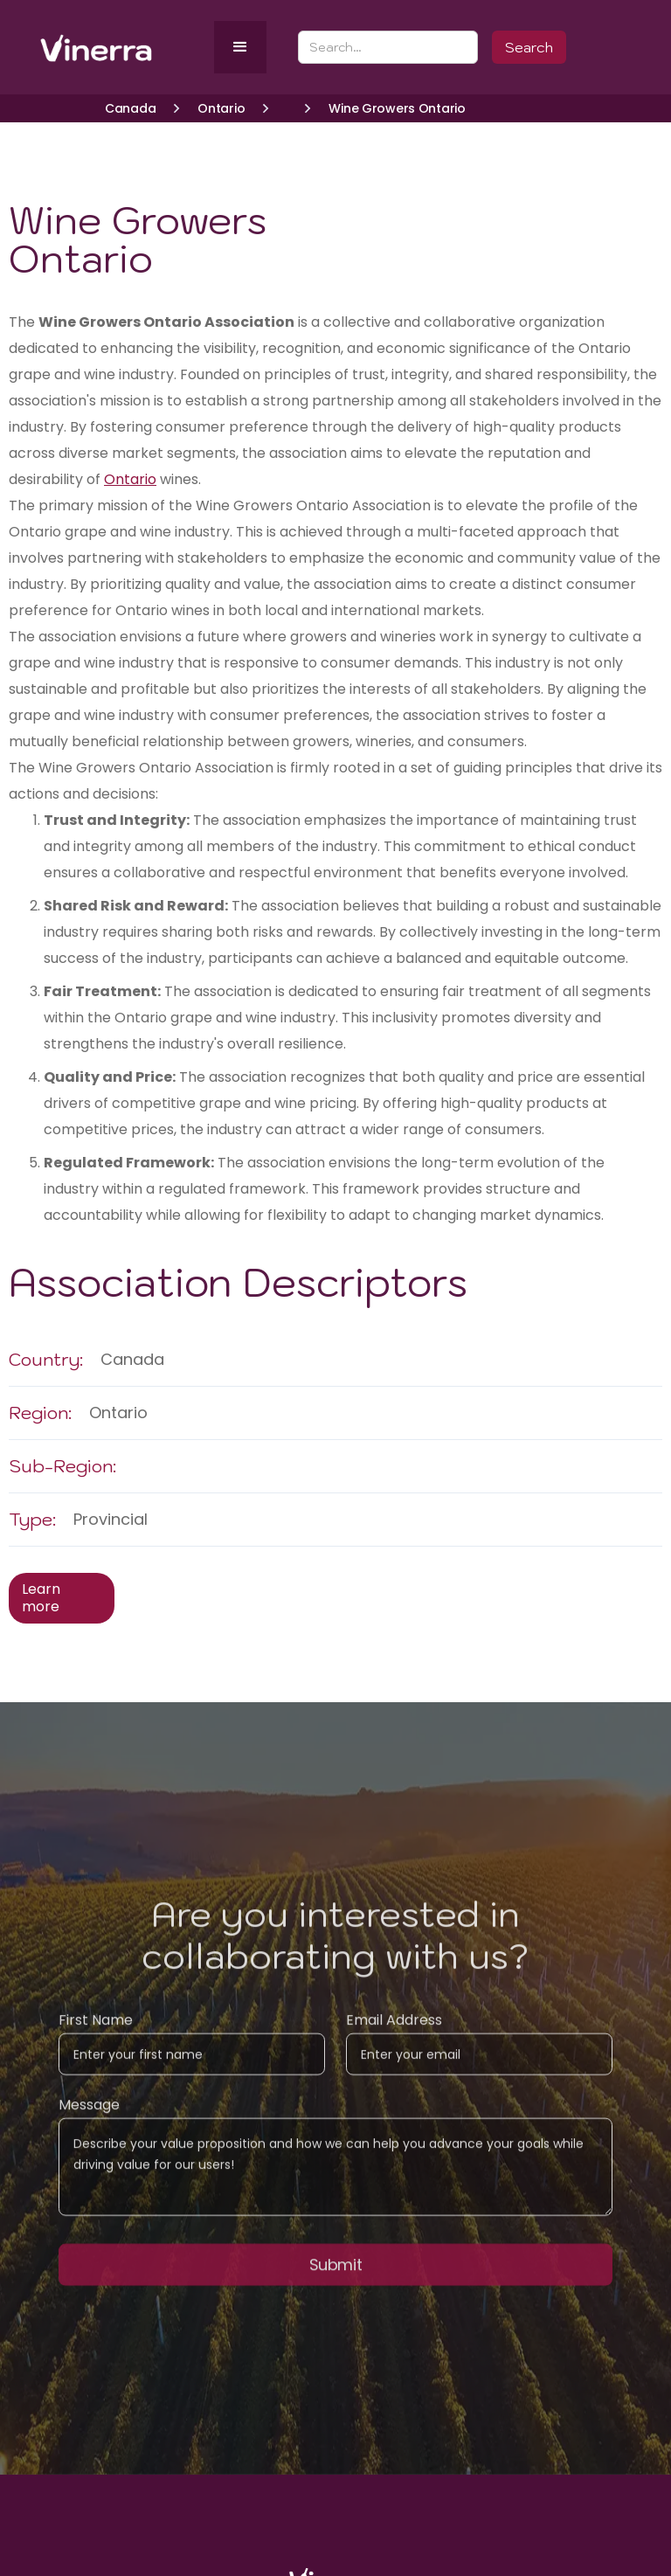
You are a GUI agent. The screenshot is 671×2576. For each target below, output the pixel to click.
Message (89, 2117)
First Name (96, 2032)
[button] (240, 47)
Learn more (41, 1598)
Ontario (130, 479)
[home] (123, 48)
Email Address (394, 2032)
